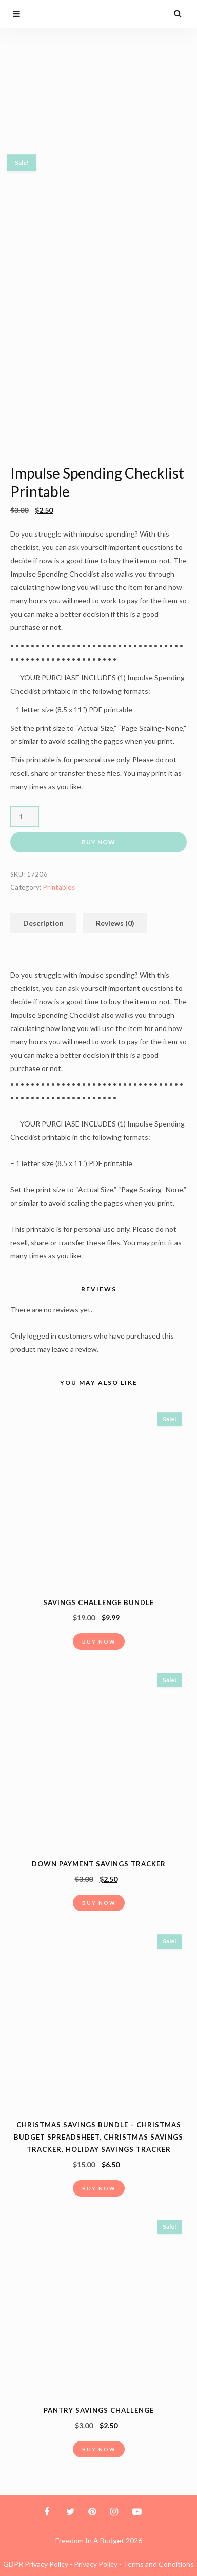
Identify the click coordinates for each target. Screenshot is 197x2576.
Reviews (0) (115, 923)
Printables (59, 887)
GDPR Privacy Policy (35, 2564)
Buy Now (98, 842)
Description (43, 923)
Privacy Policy (95, 2564)
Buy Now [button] (98, 1641)
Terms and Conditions (158, 2564)
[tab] (43, 923)
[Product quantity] (24, 816)
